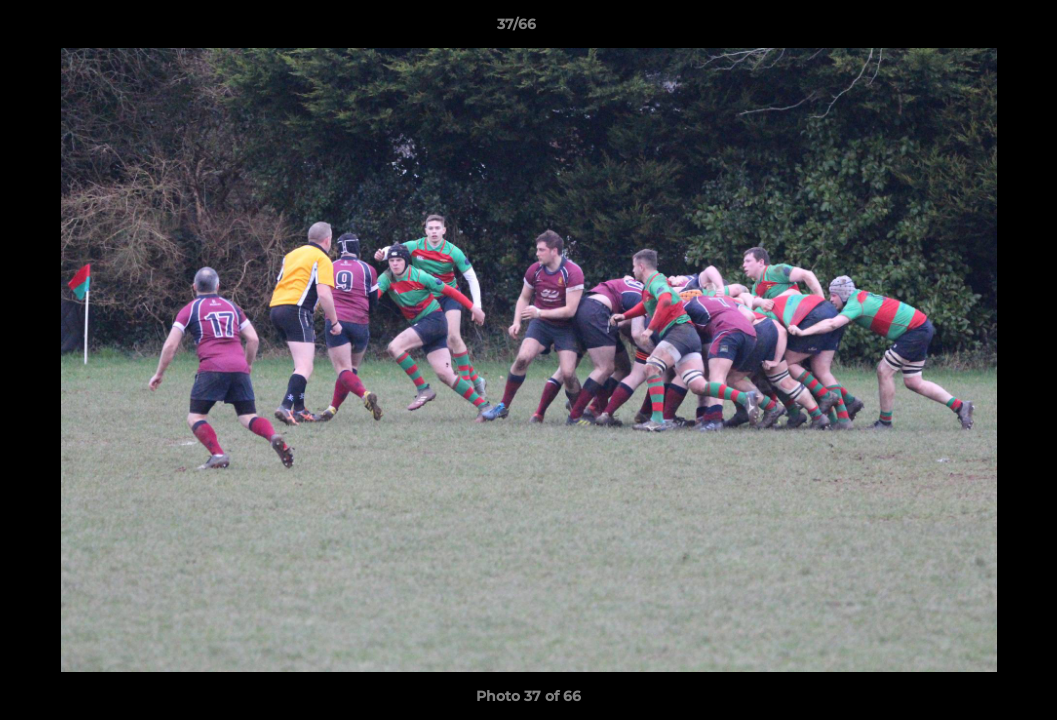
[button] (973, 29)
